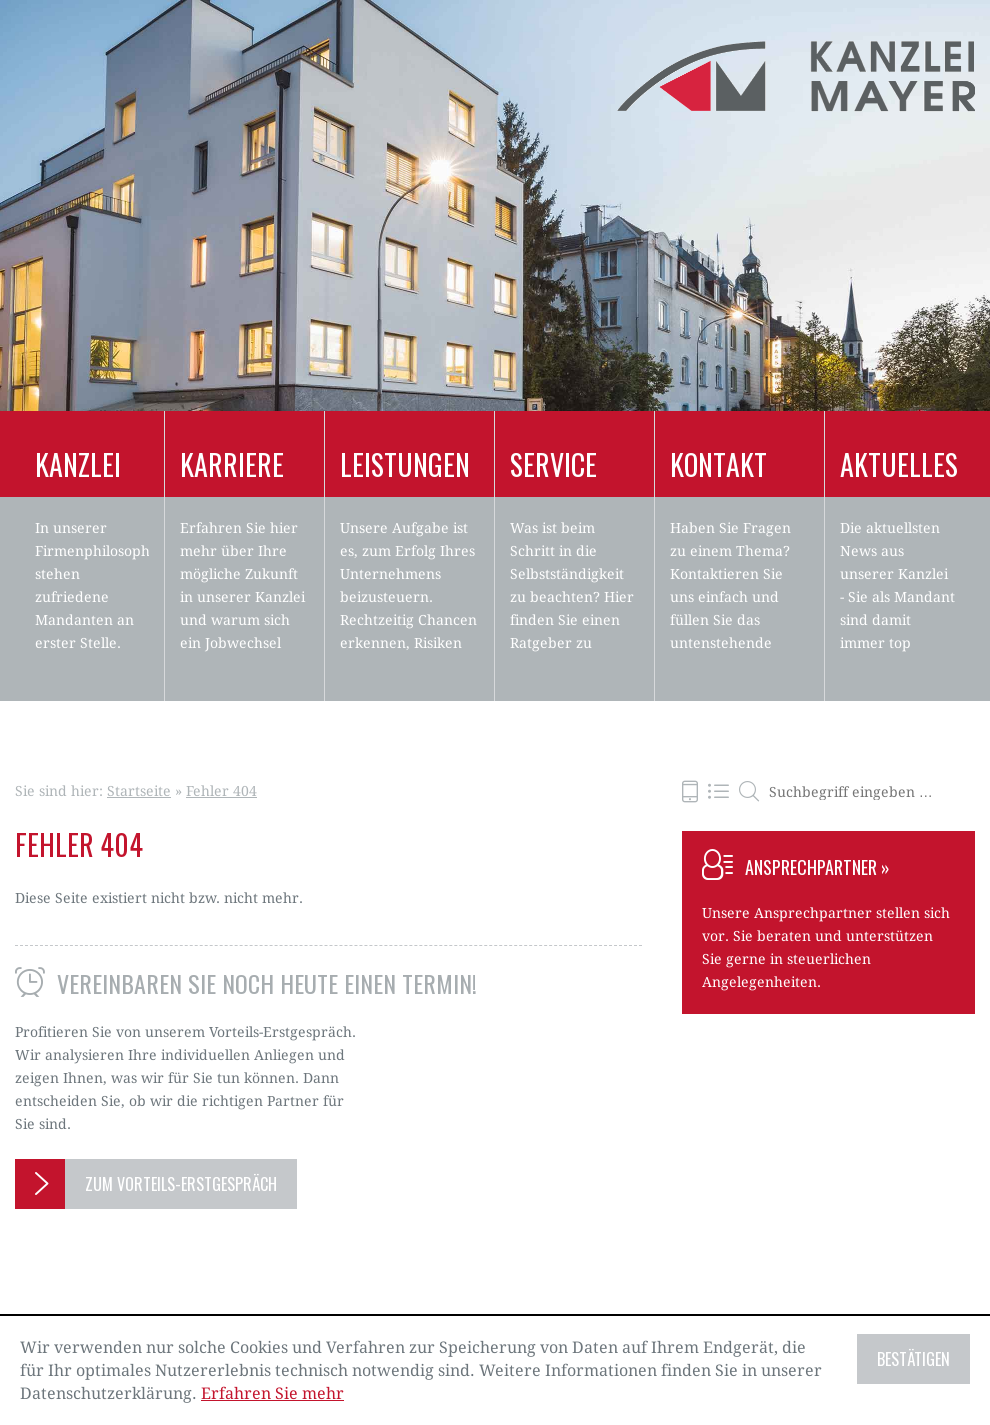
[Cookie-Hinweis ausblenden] (913, 1359)
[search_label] (859, 792)
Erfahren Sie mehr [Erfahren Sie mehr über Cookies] (272, 1393)
